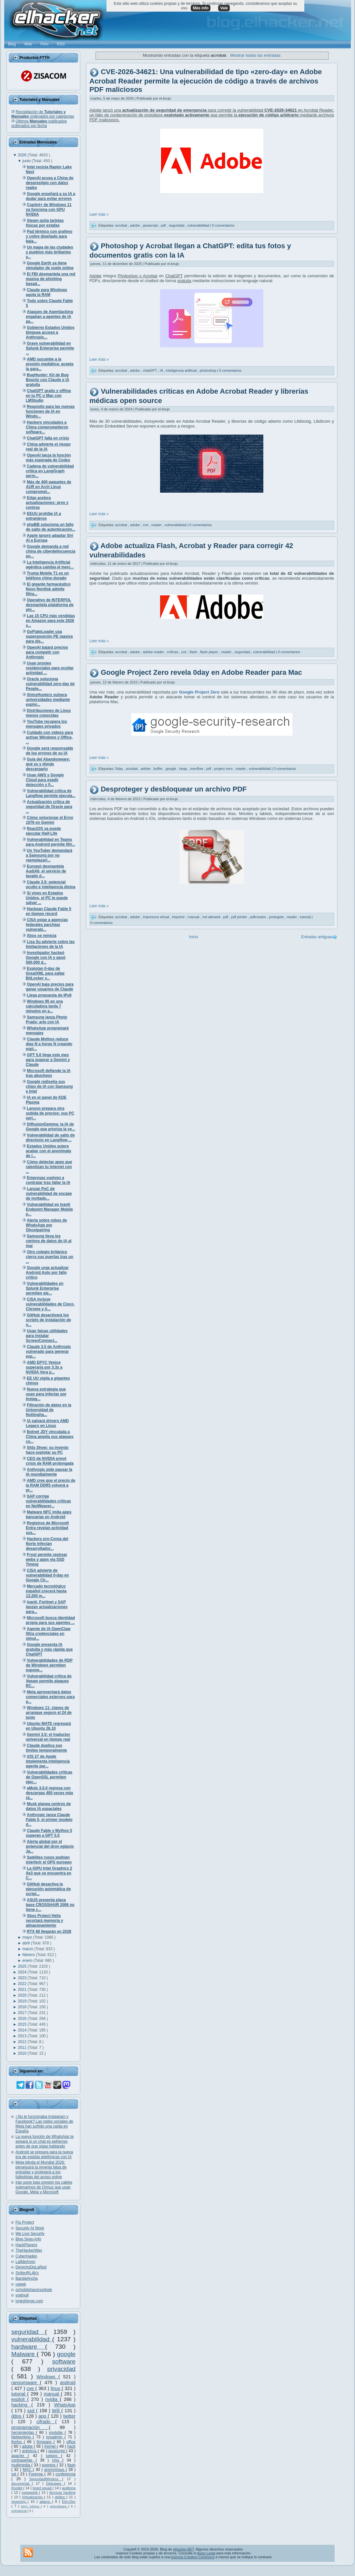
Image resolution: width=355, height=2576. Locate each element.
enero (28, 1960)
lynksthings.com (29, 2301)
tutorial (19, 2393)
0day (119, 769)
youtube (57, 2432)
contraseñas (23, 2460)
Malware (24, 2354)
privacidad (61, 2368)
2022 (22, 1983)
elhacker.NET (183, 2549)
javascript (57, 2451)
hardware (28, 2346)
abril (27, 1943)
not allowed (211, 917)
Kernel (51, 2446)
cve (30, 2388)
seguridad (28, 2331)
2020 (22, 1995)
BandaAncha (26, 2278)
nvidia (52, 2399)
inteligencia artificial (182, 370)
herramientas (23, 2432)
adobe (28, 2446)
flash (71, 2465)
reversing (19, 2501)
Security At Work (29, 2228)
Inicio (193, 937)
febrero (29, 1954)
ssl (14, 2474)
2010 (22, 2053)
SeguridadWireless (45, 2479)
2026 (22, 155)
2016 (22, 2018)
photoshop (208, 370)
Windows (47, 2376)
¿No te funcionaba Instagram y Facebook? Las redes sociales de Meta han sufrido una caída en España (44, 2123)
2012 (22, 2042)
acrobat (121, 225)
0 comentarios (223, 225)
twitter (69, 2416)
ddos (17, 2416)
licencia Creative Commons (193, 2557)
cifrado (45, 2421)
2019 (22, 2001)
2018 (22, 2007)
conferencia (66, 2474)
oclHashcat (19, 2510)
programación (30, 2427)
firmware (45, 2442)
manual (52, 2393)
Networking (22, 2437)
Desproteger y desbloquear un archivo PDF (174, 789)
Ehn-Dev (69, 2501)
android (68, 2382)
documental (21, 2483)
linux (56, 2388)
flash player (209, 652)
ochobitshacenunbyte (33, 2289)
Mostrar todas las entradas (255, 55)
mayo (28, 1937)
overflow (197, 769)
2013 (22, 2036)
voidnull (22, 2295)
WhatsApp (65, 2404)
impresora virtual (156, 917)
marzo (29, 1949)
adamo (45, 2501)
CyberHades (26, 2256)
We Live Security (30, 2233)
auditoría (69, 2488)
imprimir (179, 917)
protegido (277, 917)
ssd (31, 2410)
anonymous (55, 2469)
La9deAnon (25, 2261)
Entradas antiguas (316, 937)
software (64, 2361)
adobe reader (154, 652)
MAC (28, 2469)
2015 (22, 2024)
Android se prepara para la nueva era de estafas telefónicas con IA (44, 2154)
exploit (19, 2399)
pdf (164, 225)
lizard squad (43, 2488)
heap (183, 769)
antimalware (59, 2506)
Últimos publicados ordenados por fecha (39, 123)
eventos (49, 2465)
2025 (22, 1966)
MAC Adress (31, 2506)
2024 (22, 1972)
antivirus (30, 2451)
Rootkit (17, 2488)
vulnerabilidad (31, 2339)
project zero (224, 769)
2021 (22, 1989)
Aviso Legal (206, 2553)
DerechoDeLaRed (30, 2267)
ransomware (25, 2382)
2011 (22, 2047)
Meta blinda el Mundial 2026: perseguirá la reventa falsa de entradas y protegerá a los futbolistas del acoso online (40, 2169)
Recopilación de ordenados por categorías (42, 114)
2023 (22, 1978)
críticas (173, 652)
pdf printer (239, 917)
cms (57, 2460)
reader (157, 525)
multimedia (21, 2465)
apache (19, 2455)
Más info (200, 8)
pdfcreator (258, 917)
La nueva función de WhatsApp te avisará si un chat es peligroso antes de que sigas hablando (44, 2141)
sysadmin (55, 2437)
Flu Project (24, 2222)
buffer (159, 769)
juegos (53, 2455)
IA (162, 370)
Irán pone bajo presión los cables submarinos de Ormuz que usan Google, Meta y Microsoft (43, 2187)
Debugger (55, 2483)
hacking (21, 2404)
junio (27, 161)
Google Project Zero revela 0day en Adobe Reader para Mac (201, 673)
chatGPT (150, 370)
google (66, 2354)
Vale (224, 8)
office (71, 2442)
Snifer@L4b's (27, 2273)
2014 (22, 2030)
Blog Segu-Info (28, 2239)
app (43, 2416)
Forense (36, 2474)
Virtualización (33, 2497)
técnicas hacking (62, 2492)
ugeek (20, 2284)
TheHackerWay (28, 2250)
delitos (60, 2497)
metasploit (30, 2492)
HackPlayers (26, 2245)
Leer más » (99, 214)
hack (71, 2446)
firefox (17, 2442)
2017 (22, 2013)
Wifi (56, 2410)
